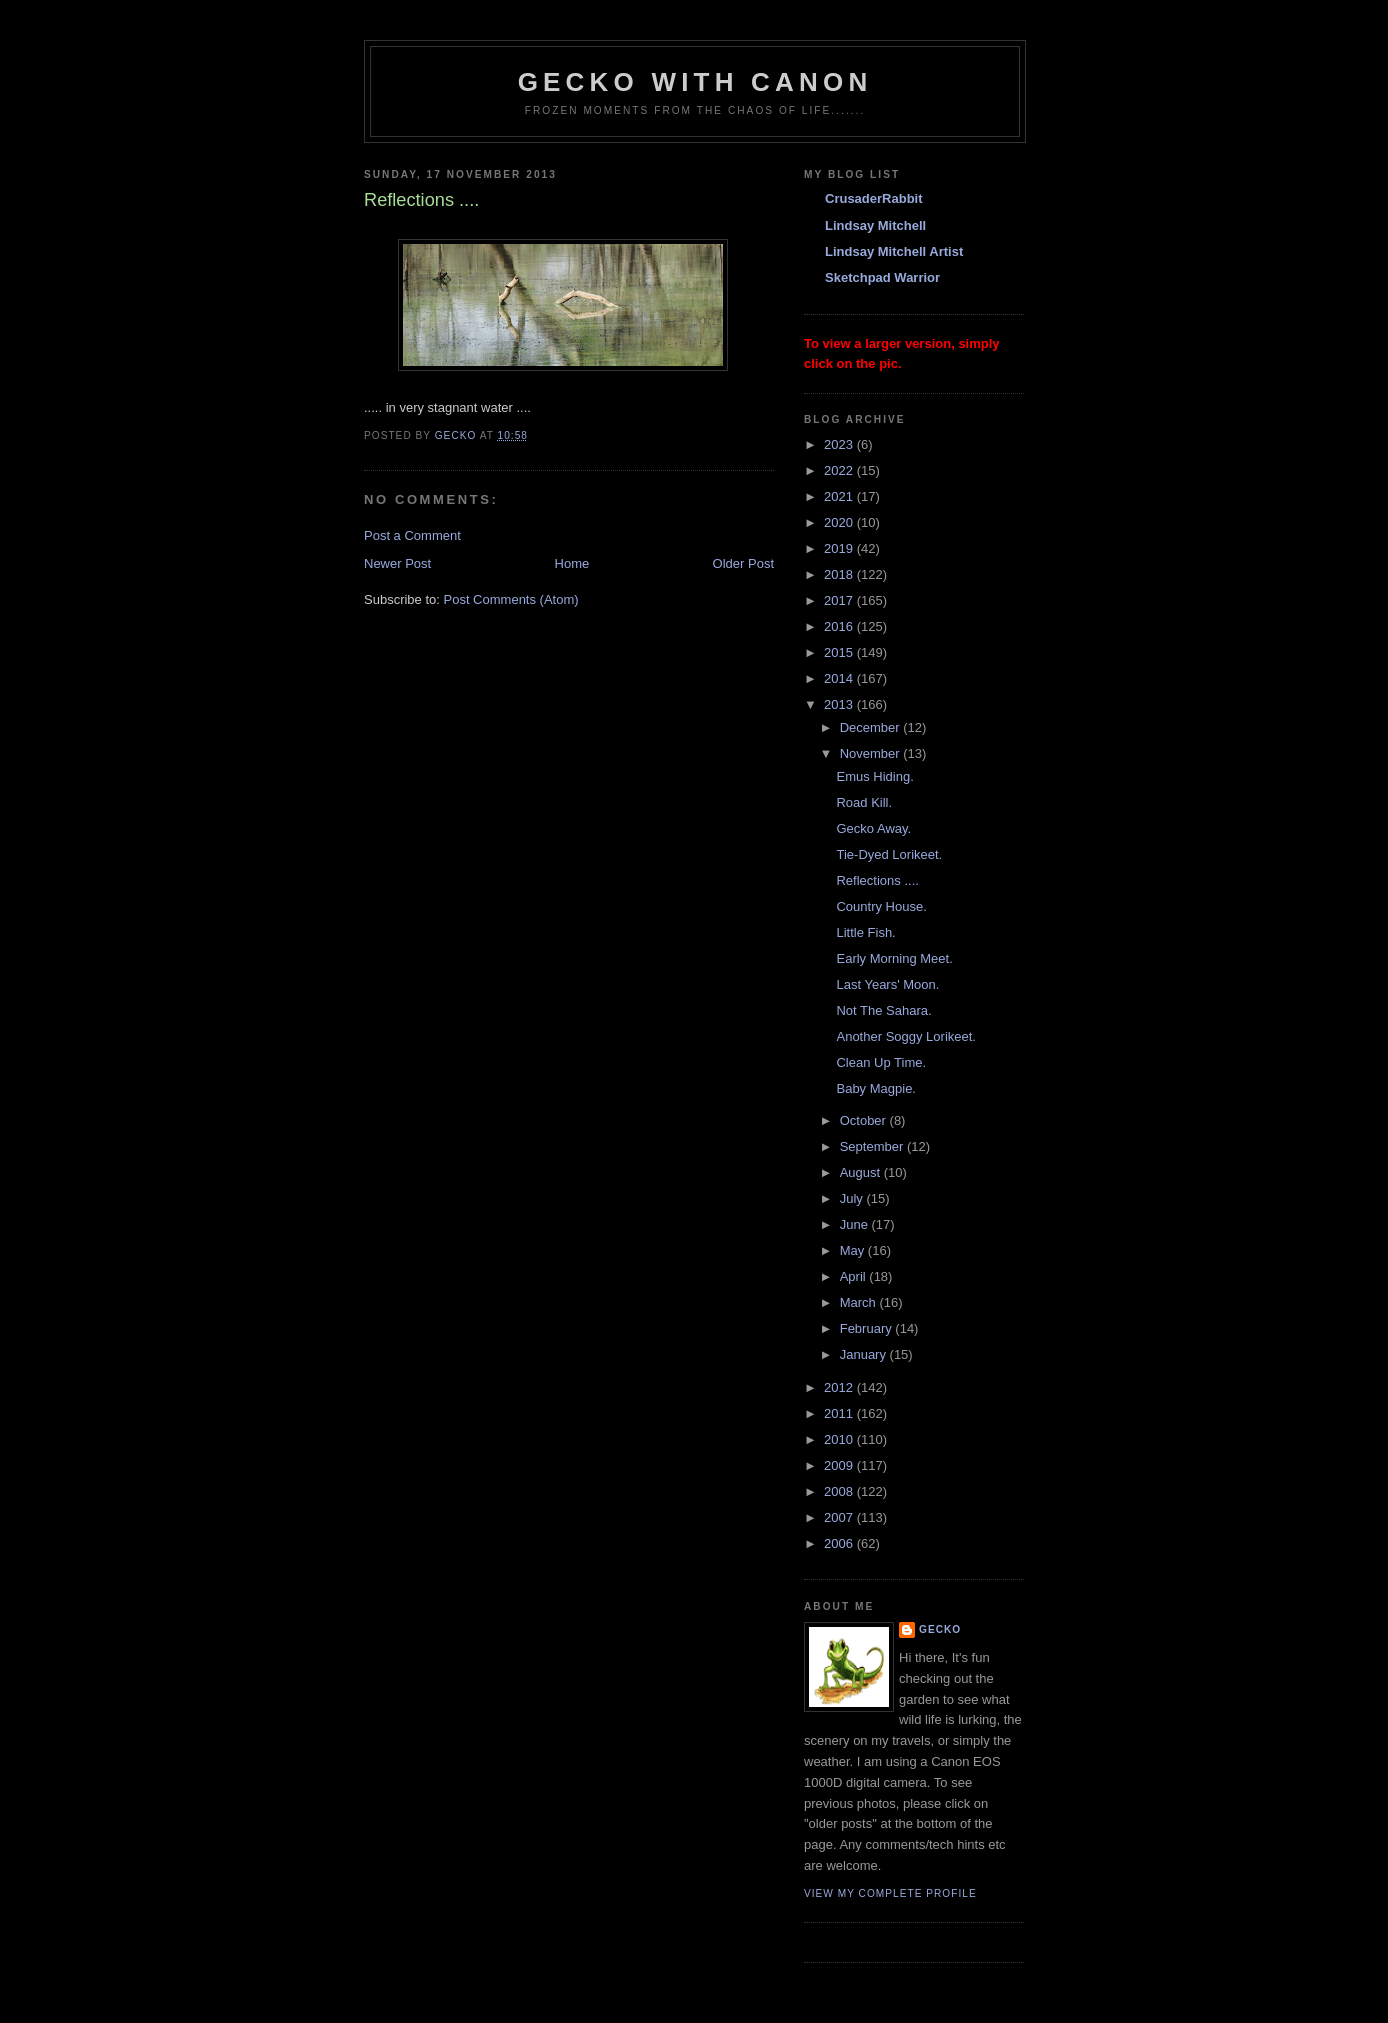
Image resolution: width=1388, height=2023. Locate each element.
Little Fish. (865, 932)
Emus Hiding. (874, 776)
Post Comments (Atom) (511, 599)
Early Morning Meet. (894, 958)
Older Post (743, 563)
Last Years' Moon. (887, 984)
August (862, 1172)
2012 (840, 1387)
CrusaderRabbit (874, 198)
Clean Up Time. (881, 1062)
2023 (840, 444)
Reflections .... (877, 880)
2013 (840, 704)
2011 (840, 1413)
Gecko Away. (873, 828)
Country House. (881, 906)
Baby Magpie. (876, 1088)
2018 (840, 574)
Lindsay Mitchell (875, 225)
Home (572, 563)
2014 (840, 678)
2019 (840, 548)
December (872, 727)
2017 (840, 600)
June (856, 1224)
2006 (840, 1543)
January (865, 1354)
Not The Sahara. (883, 1010)
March (860, 1302)
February (868, 1328)
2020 (840, 522)
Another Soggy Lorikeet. (905, 1036)
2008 (840, 1491)
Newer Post (397, 563)
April (855, 1276)
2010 (840, 1439)
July (853, 1198)
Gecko (940, 1629)
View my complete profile (890, 1893)
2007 (840, 1517)
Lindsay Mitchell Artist (894, 251)
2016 (840, 626)
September (873, 1146)
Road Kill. (864, 802)
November (872, 753)
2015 (840, 652)
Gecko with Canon (695, 82)
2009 (840, 1465)
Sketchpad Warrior (882, 277)
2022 (840, 470)
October (865, 1120)
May (854, 1250)
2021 (840, 496)
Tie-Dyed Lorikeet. (889, 854)
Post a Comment (412, 535)
